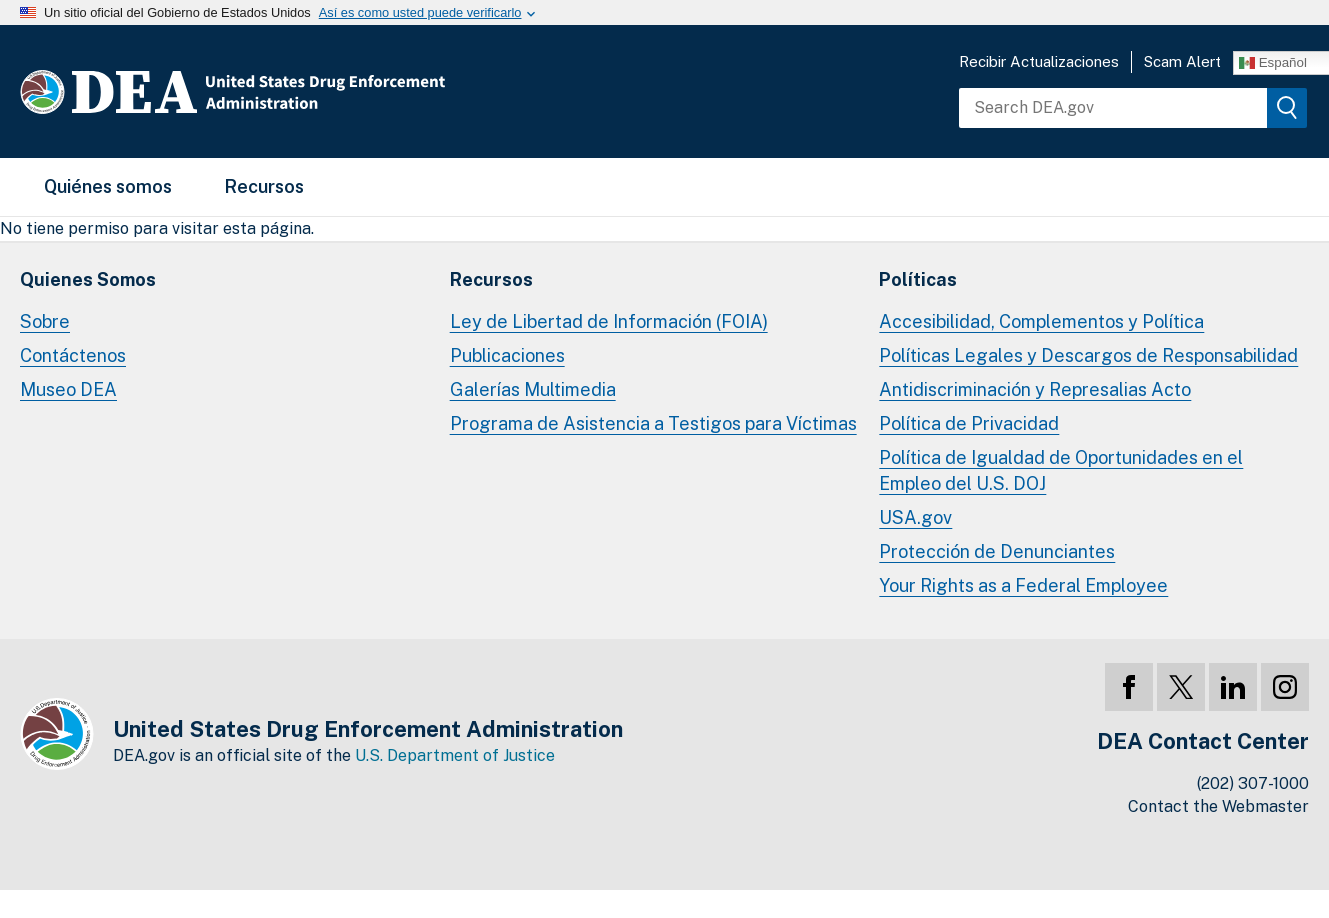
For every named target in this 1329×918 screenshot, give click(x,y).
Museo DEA (68, 389)
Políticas (918, 279)
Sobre (45, 321)
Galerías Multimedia (533, 389)
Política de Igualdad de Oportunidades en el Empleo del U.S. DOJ (1061, 470)
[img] (1287, 108)
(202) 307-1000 (1253, 783)
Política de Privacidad (969, 423)
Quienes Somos (88, 279)
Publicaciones (507, 355)
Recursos (264, 186)
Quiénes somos (108, 186)
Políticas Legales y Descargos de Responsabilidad (1088, 355)
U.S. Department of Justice (455, 755)
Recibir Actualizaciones (1039, 61)
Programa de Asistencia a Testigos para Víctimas (653, 423)
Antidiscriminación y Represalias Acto (1035, 389)
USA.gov (915, 517)
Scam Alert (1182, 61)
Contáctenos (73, 355)
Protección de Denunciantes (997, 551)
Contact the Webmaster (1218, 806)
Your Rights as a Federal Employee (1023, 585)
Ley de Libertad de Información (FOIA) (609, 321)
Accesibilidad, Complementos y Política (1041, 321)
